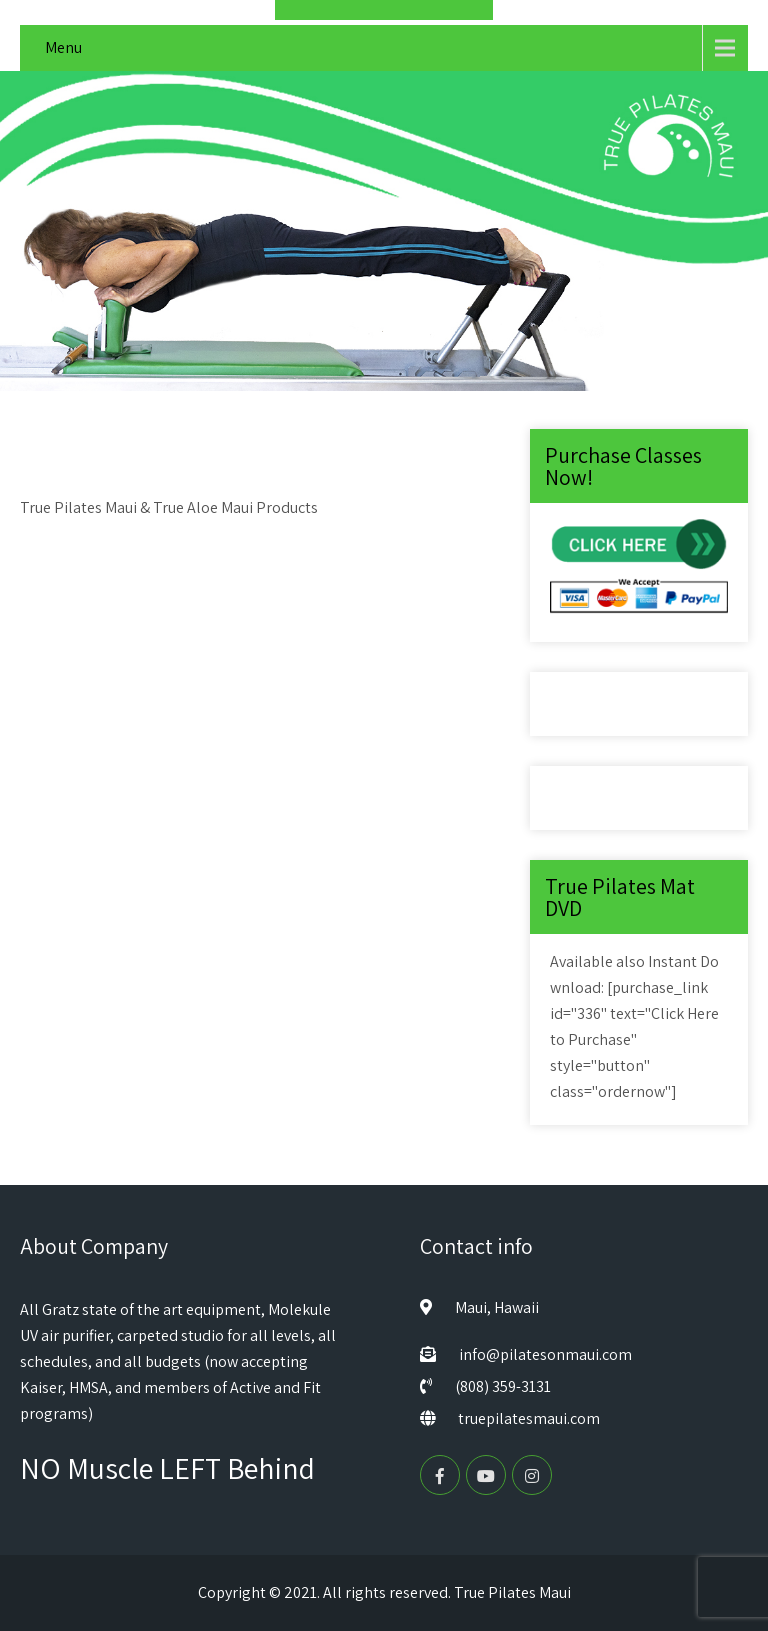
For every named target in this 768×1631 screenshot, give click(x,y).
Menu (63, 47)
